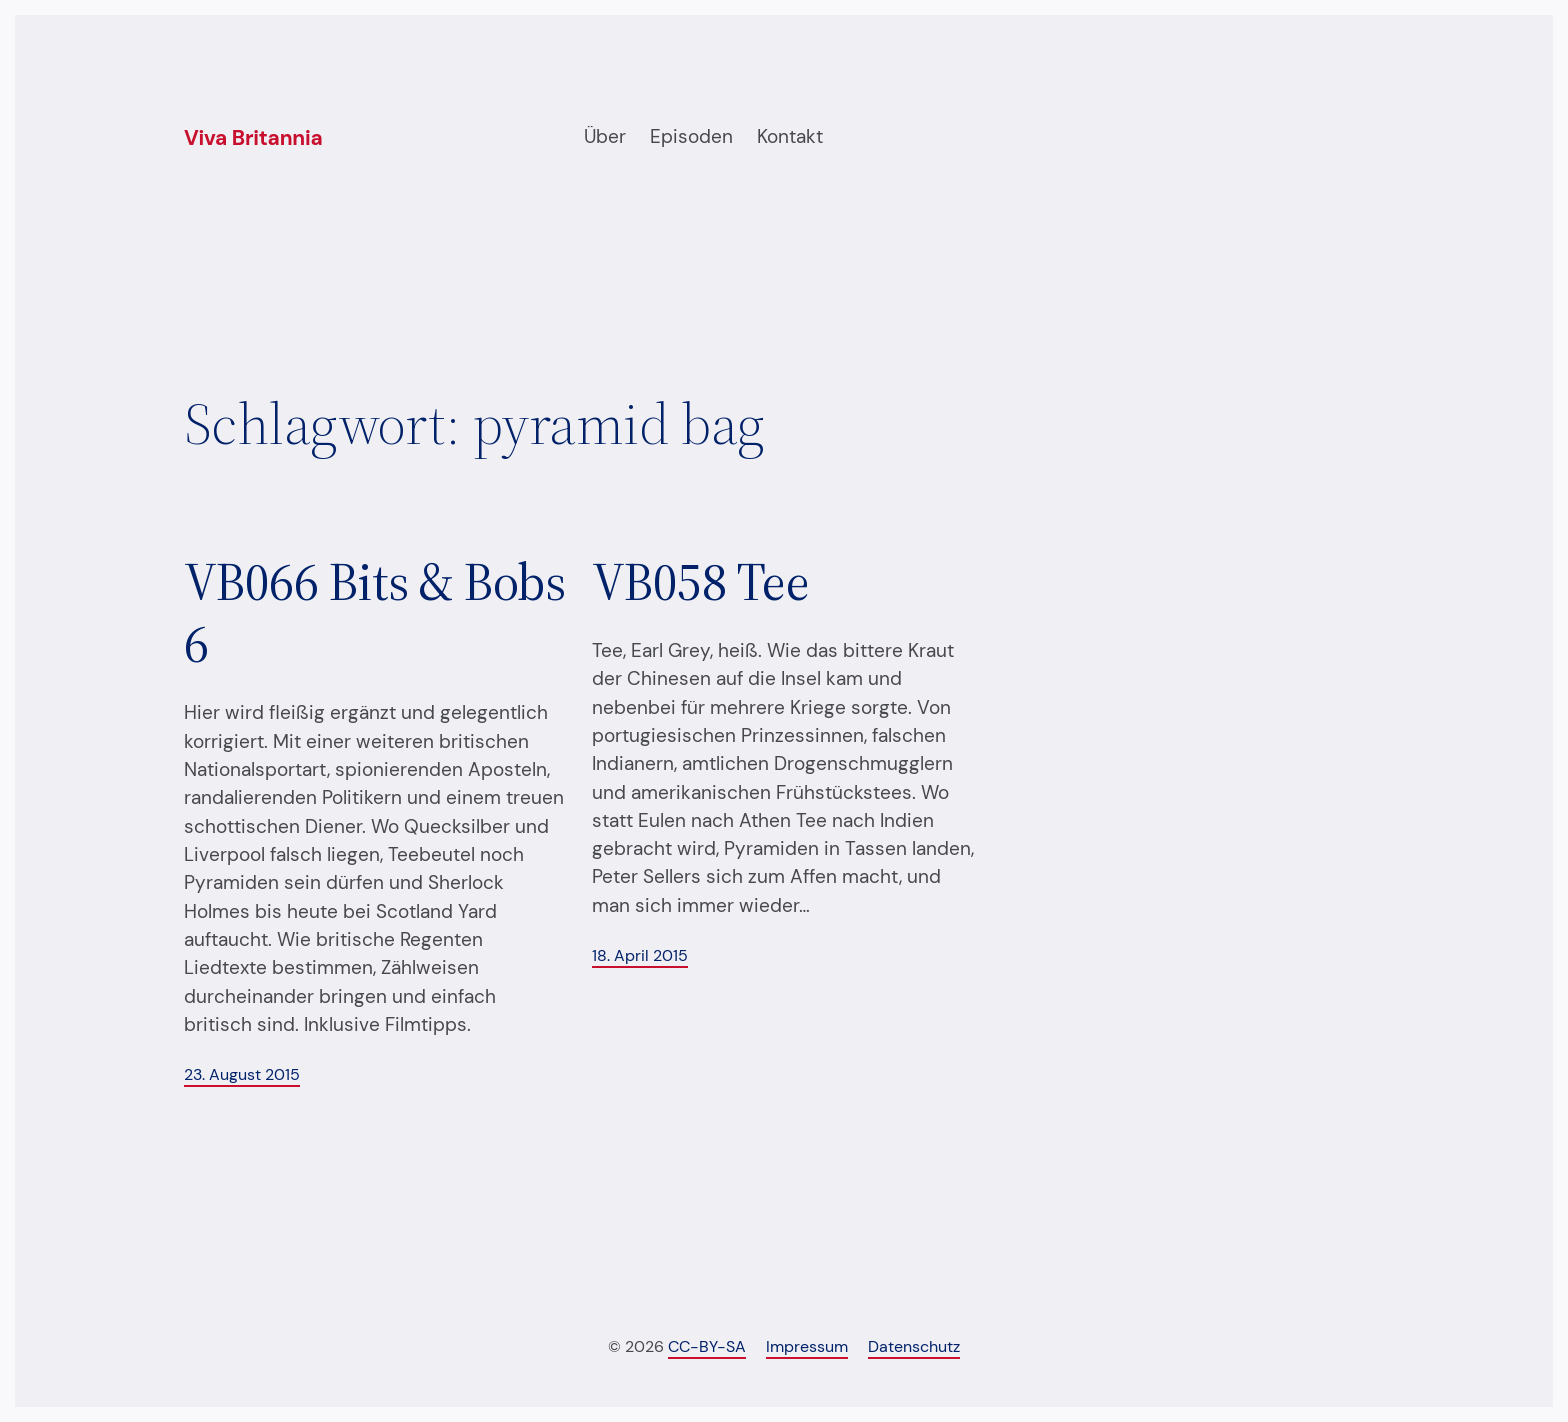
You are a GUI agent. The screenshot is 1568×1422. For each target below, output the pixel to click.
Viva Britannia (253, 137)
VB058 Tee (700, 582)
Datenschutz (914, 1346)
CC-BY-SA (707, 1346)
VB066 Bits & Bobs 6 (374, 613)
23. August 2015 (242, 1074)
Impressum (807, 1346)
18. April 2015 (640, 955)
